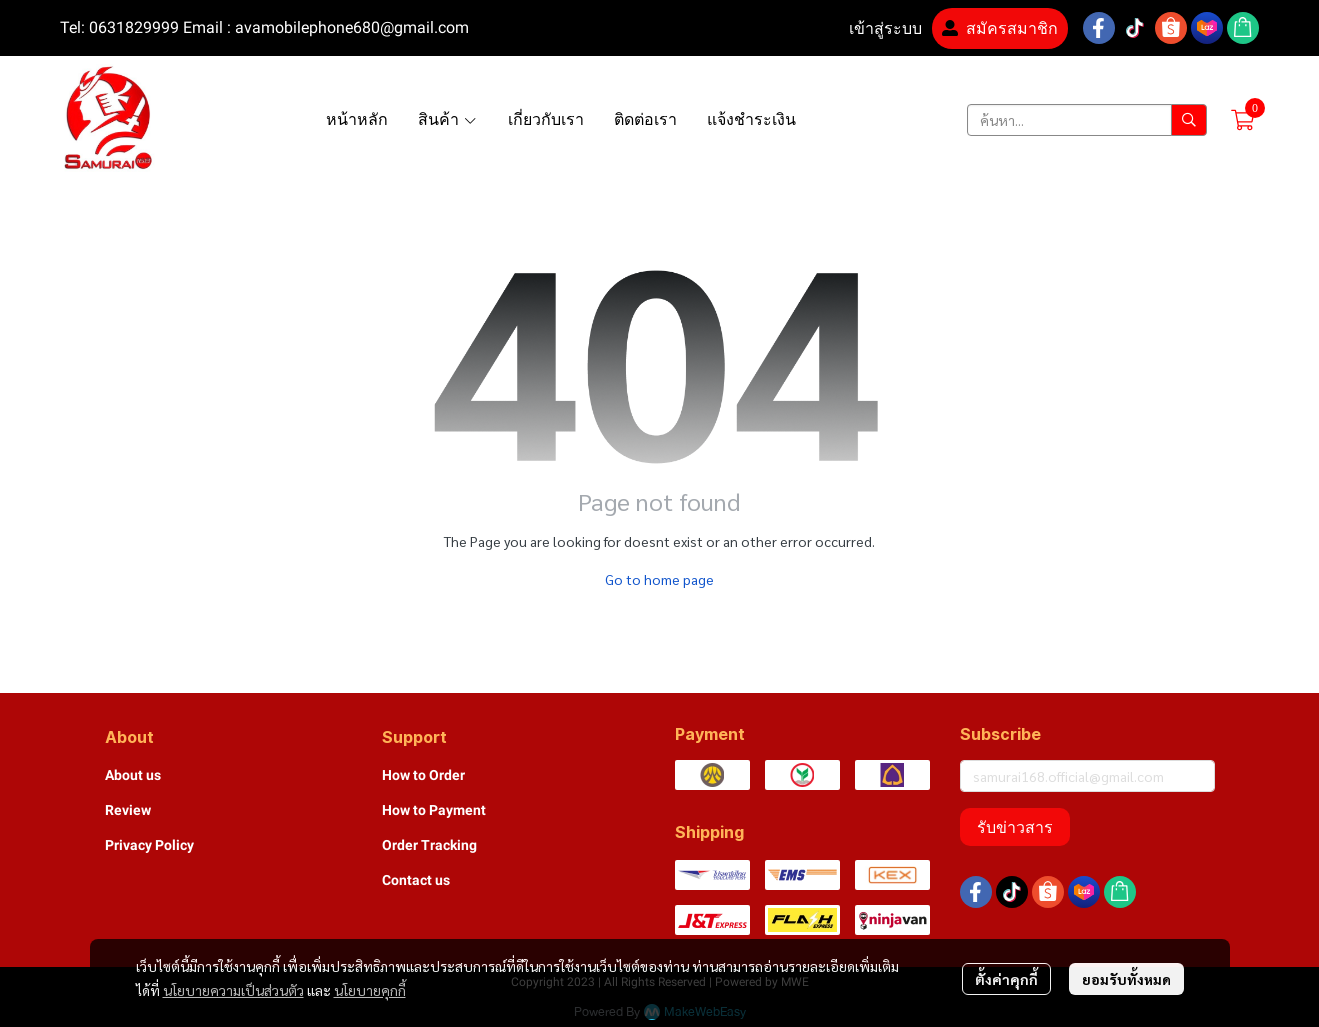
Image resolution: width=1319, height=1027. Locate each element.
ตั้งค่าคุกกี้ (1006, 979)
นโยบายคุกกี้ (370, 990)
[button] (1087, 120)
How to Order (423, 775)
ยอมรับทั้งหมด (1126, 979)
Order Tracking (429, 845)
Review (128, 810)
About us (133, 775)
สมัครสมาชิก (1000, 28)
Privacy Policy (149, 845)
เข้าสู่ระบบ (873, 28)
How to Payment (434, 810)
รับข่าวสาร (1015, 827)
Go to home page (659, 579)
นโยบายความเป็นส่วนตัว (233, 990)
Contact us (416, 880)
